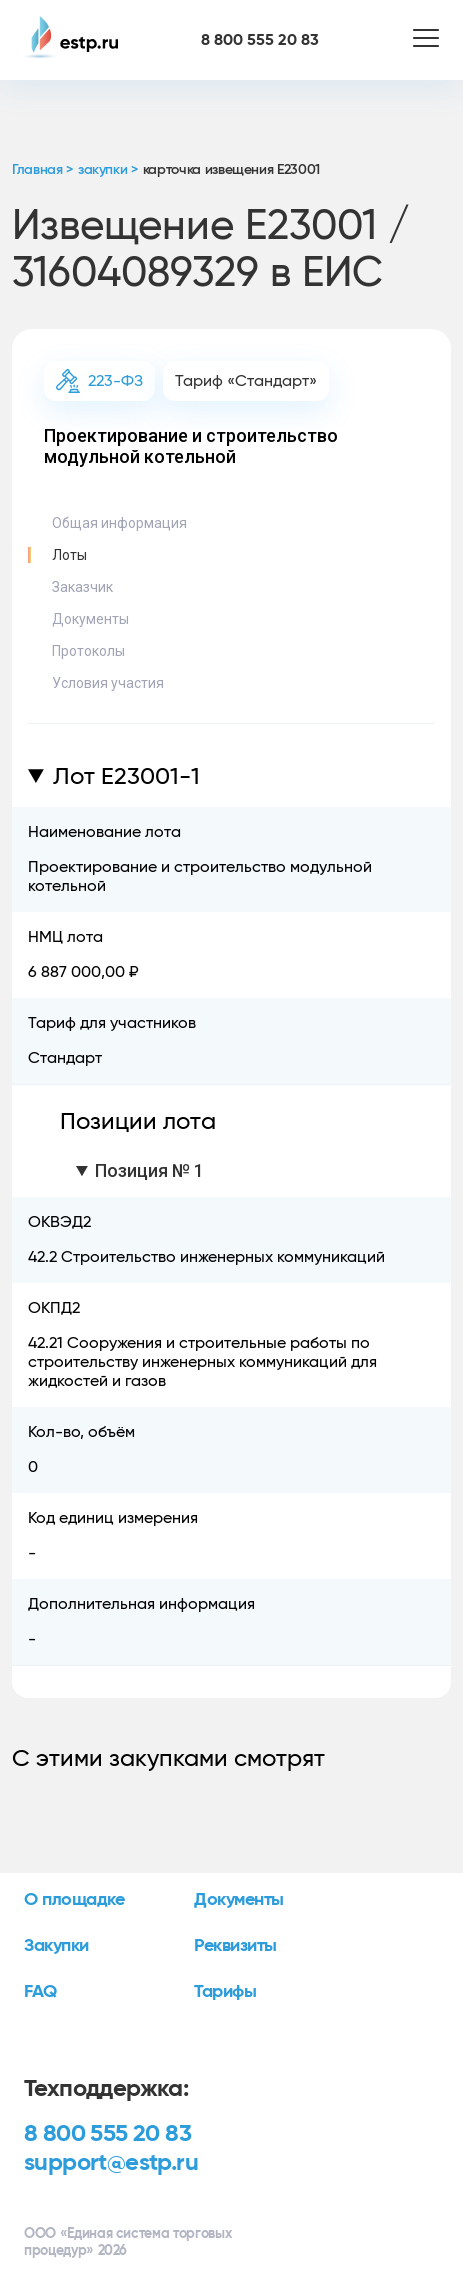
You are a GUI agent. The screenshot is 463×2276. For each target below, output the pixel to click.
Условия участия (108, 683)
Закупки (56, 1946)
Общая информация (119, 523)
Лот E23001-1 (126, 777)
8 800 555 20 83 (107, 2134)
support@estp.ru (111, 2163)
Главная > (42, 170)
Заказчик (82, 587)
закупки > (108, 170)
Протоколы (88, 651)
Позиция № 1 (149, 1170)
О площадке (74, 1900)
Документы (90, 619)
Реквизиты (235, 1946)
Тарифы (225, 1992)
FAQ (40, 1992)
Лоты (69, 555)
